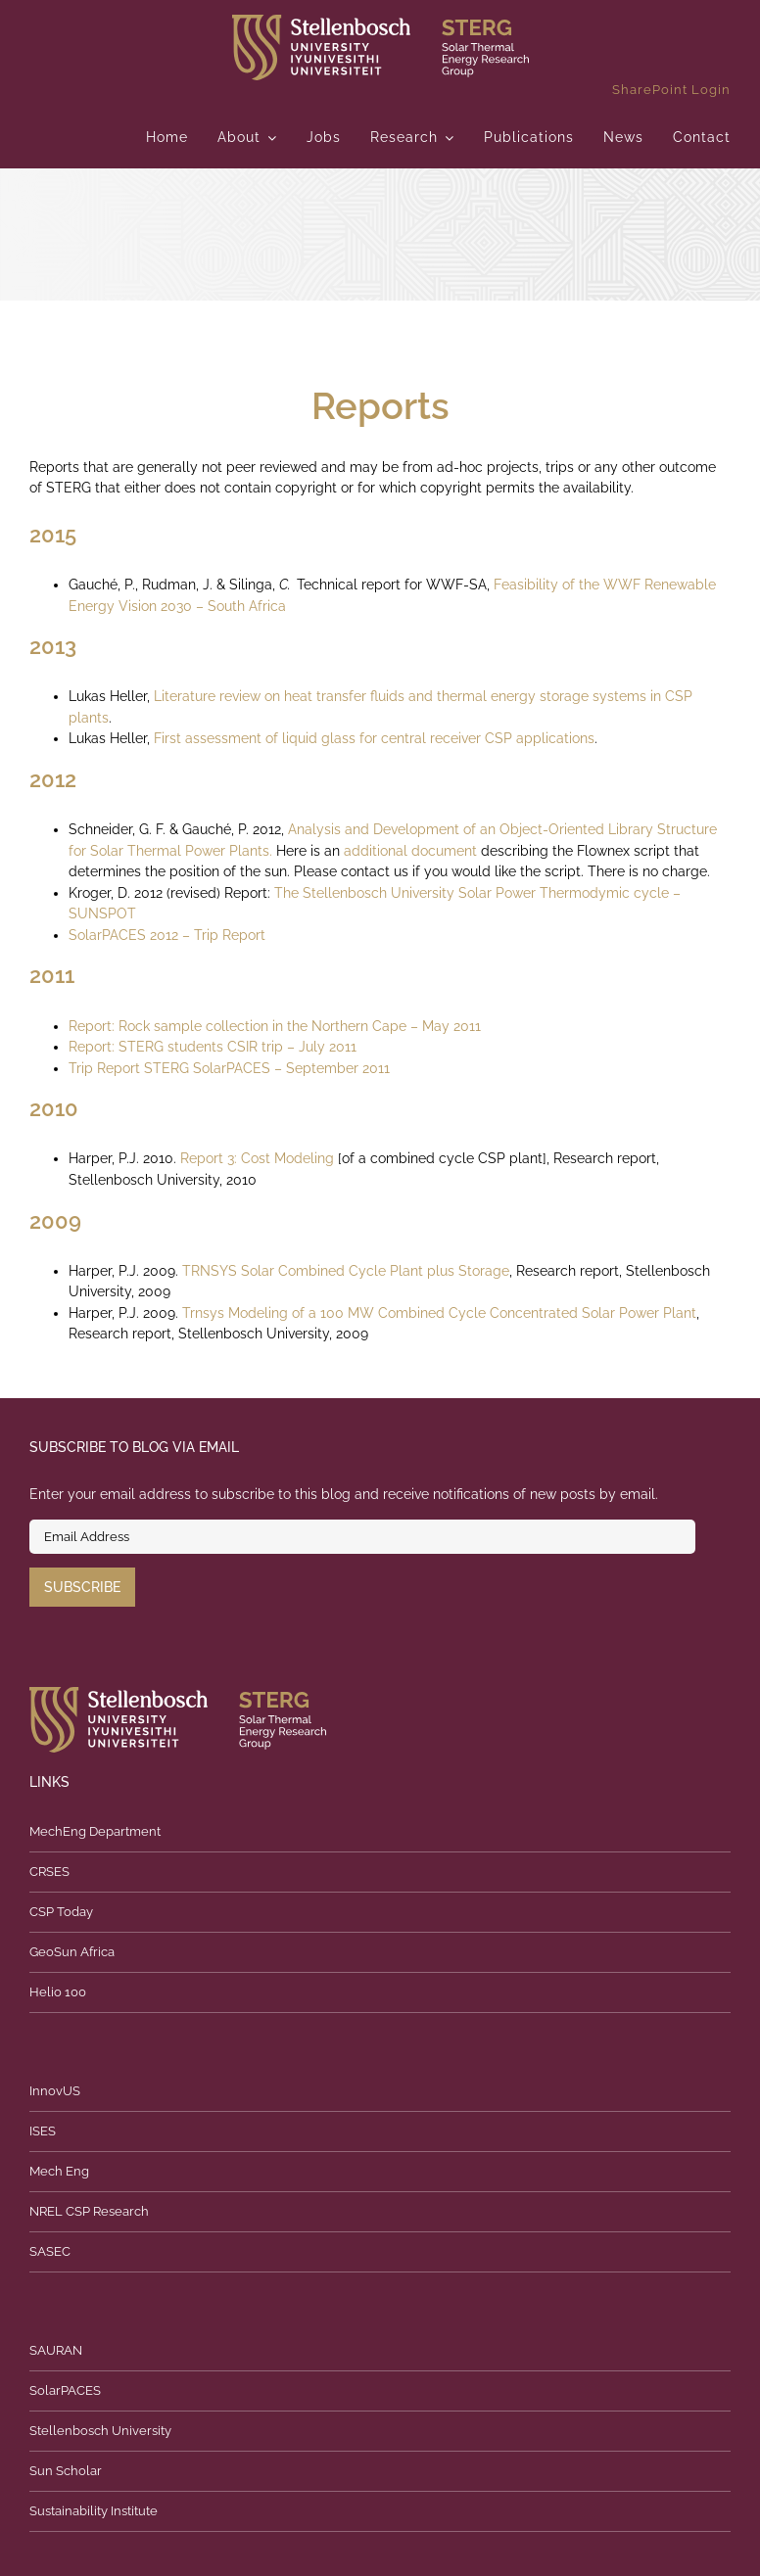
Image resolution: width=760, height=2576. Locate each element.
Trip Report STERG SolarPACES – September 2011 (229, 1068)
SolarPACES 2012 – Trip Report (167, 935)
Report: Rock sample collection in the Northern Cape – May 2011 (275, 1026)
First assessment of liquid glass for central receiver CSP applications (374, 738)
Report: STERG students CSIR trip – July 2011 (212, 1046)
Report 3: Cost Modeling (259, 1158)
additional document (410, 851)
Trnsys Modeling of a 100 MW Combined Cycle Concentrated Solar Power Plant (439, 1313)
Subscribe (82, 1587)
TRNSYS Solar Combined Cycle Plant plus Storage (345, 1271)
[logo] (380, 21)
